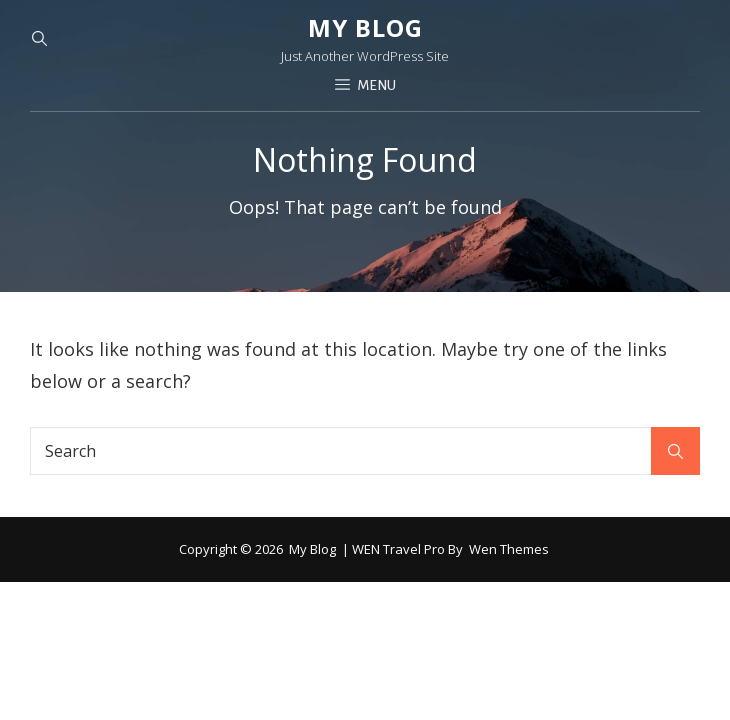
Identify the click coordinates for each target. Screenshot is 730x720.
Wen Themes (509, 549)
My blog (365, 27)
